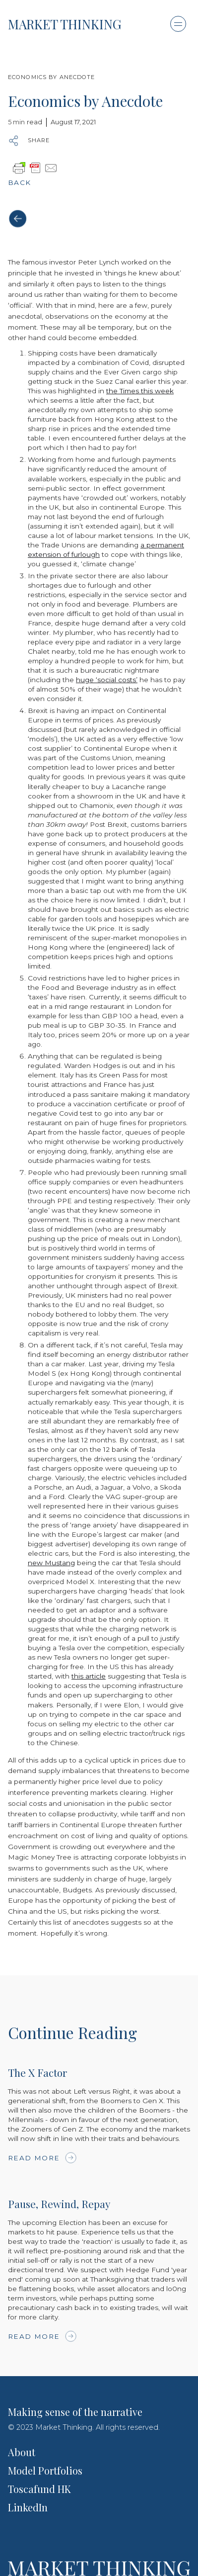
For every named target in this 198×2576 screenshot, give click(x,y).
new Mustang (51, 1563)
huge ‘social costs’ (106, 680)
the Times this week (140, 391)
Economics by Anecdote (51, 77)
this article (88, 1676)
